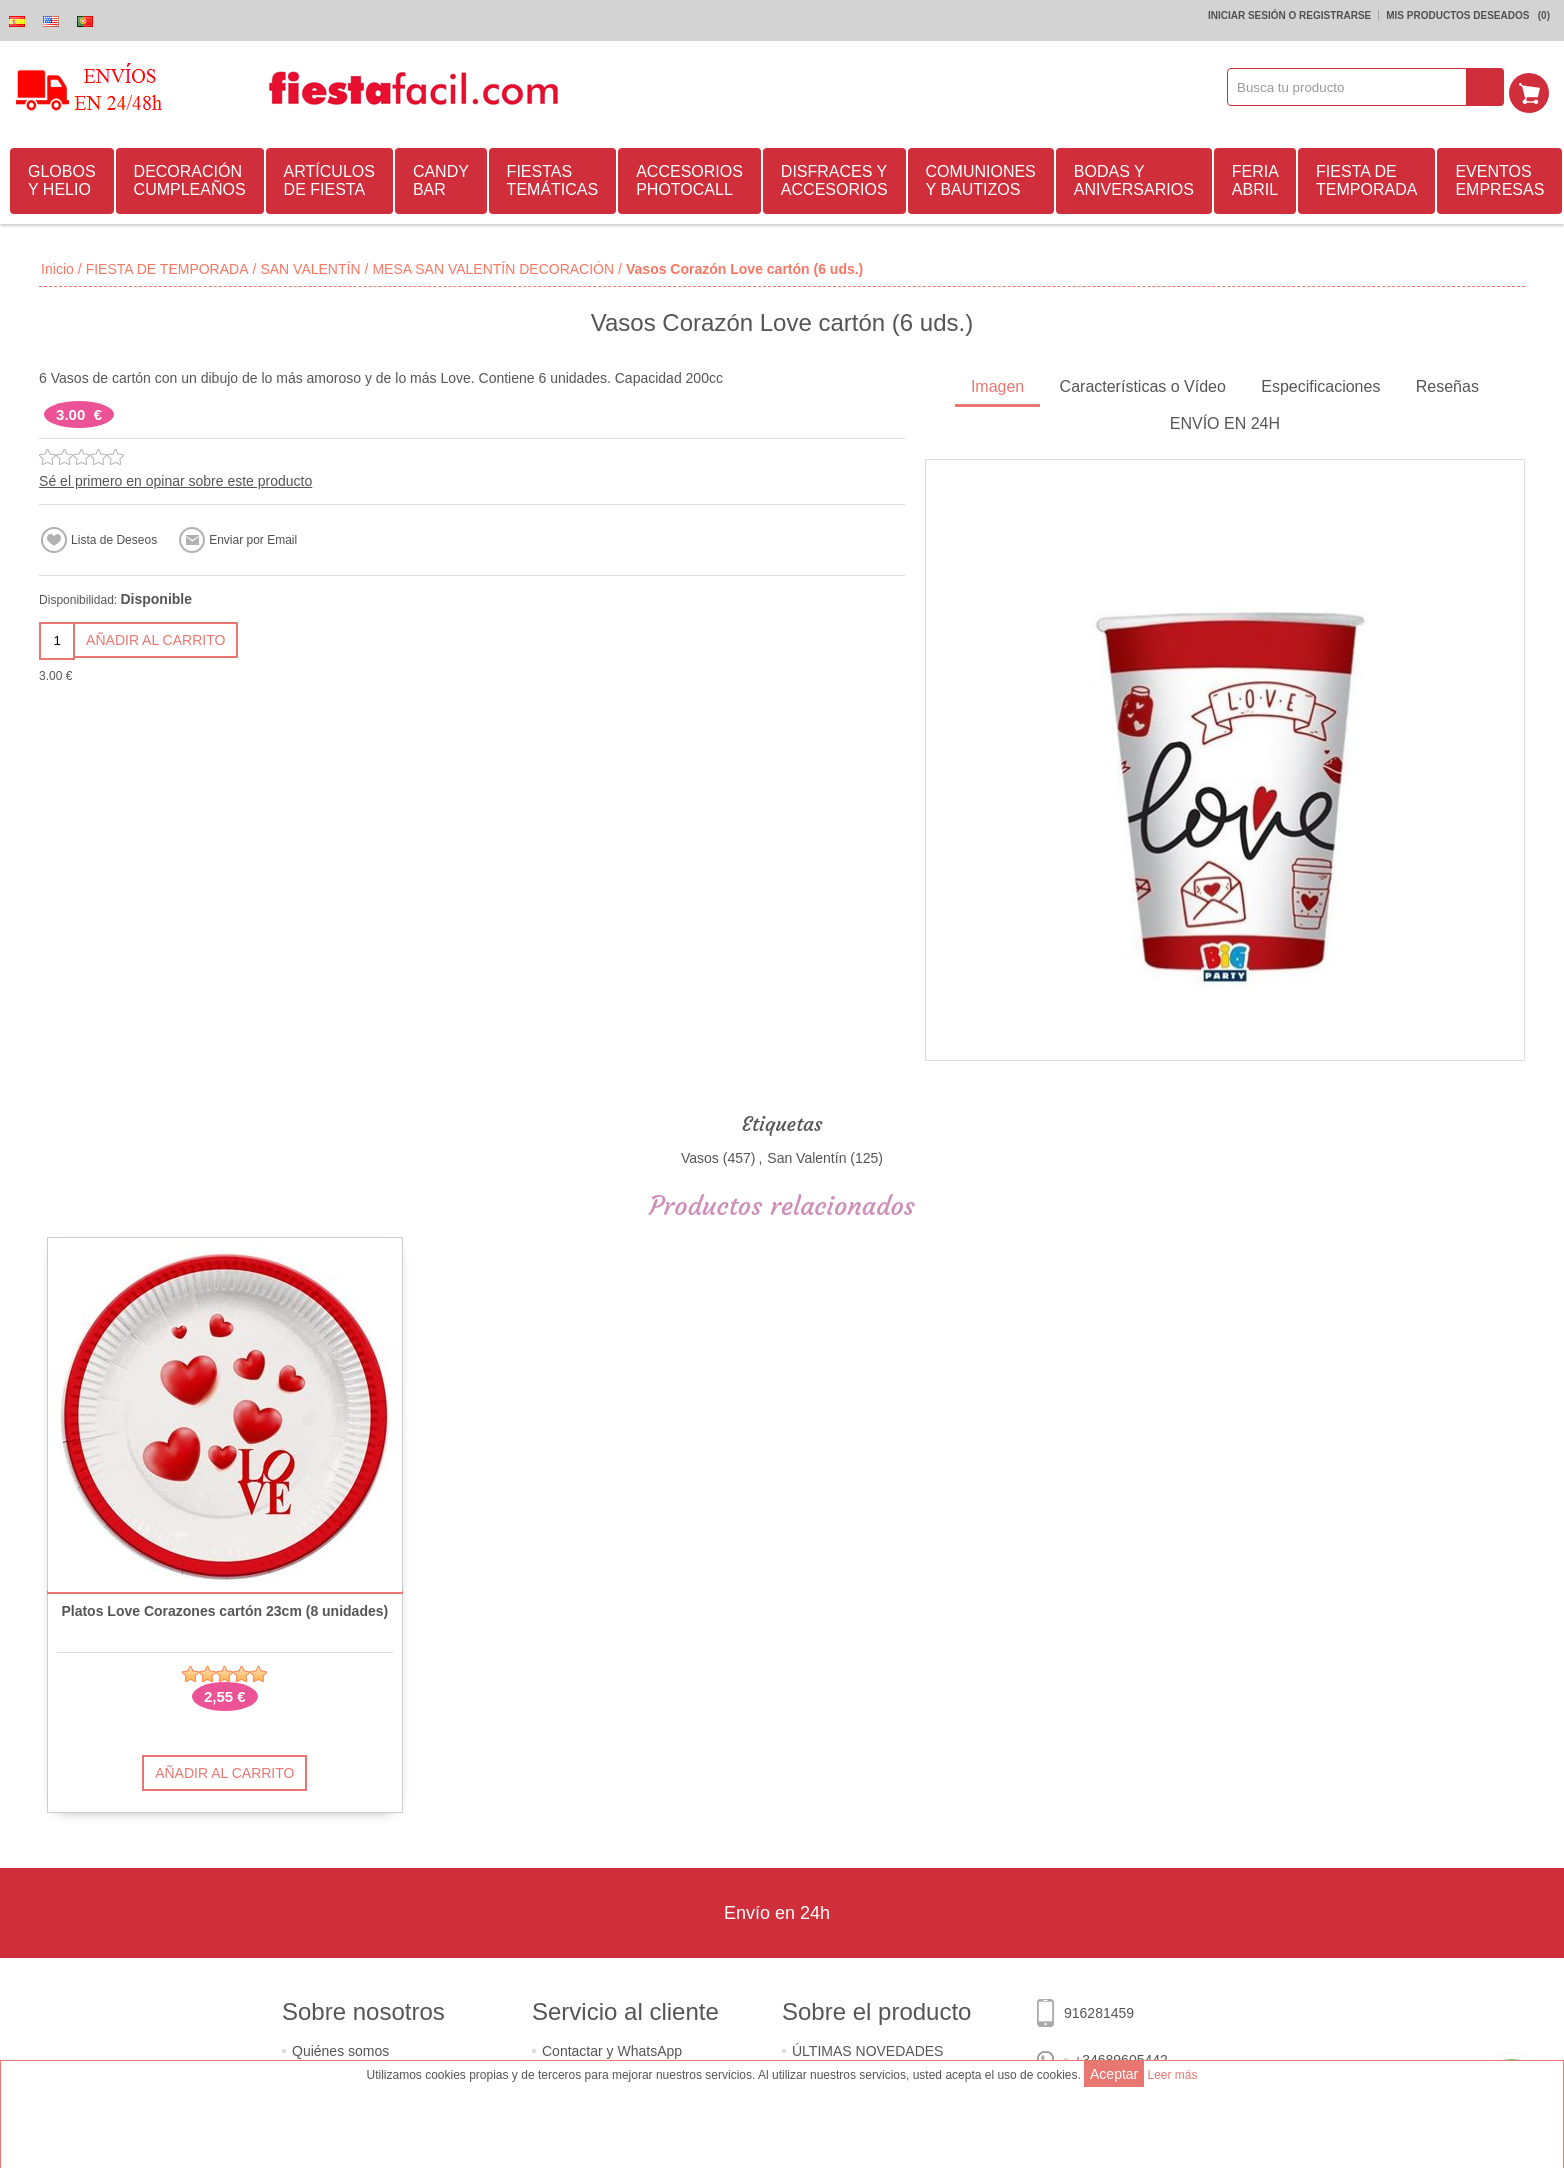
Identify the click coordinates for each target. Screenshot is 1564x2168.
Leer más (1172, 2075)
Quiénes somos (340, 2048)
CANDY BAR (441, 177)
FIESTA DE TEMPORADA (1366, 177)
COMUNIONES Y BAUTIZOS (981, 177)
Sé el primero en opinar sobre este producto (175, 478)
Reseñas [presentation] (1447, 383)
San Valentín (806, 1155)
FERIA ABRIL (1255, 177)
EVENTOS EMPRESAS (1499, 177)
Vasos (700, 1155)
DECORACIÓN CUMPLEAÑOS (190, 177)
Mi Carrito (1535, 87)
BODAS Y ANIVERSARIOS (1134, 177)
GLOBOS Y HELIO (62, 177)
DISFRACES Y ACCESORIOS (834, 177)
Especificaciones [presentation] (1320, 383)
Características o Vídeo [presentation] (1143, 383)
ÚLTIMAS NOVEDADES (867, 2048)
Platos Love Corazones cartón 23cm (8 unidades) (224, 1608)
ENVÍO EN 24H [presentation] (1225, 420)
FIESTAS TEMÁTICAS (553, 177)
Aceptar (1114, 2074)
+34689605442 (1121, 2057)
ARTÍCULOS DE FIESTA (329, 177)
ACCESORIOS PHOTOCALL (689, 177)
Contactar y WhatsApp (612, 2048)
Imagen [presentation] (997, 383)
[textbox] (1354, 87)
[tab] (997, 385)
